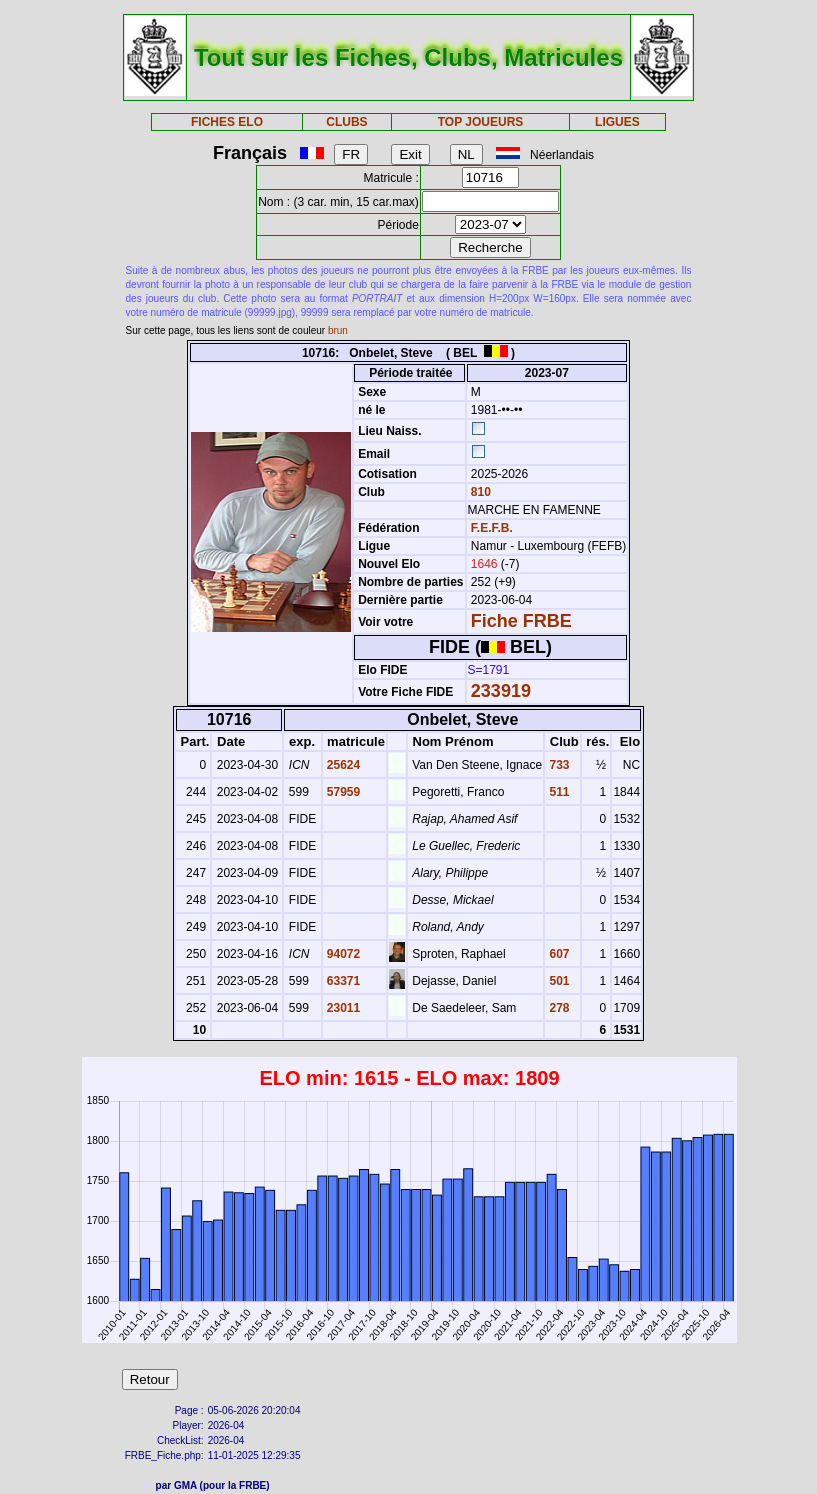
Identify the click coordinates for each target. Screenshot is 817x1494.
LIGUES (617, 122)
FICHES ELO (227, 122)
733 (557, 765)
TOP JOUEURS (481, 122)
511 (557, 792)
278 (557, 1008)
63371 (342, 981)
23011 (342, 1008)
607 (557, 954)
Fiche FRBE (521, 621)
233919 (501, 691)
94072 (342, 954)
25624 (342, 765)
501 (557, 981)
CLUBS (346, 122)
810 (479, 492)
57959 (342, 792)
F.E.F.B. (492, 528)
